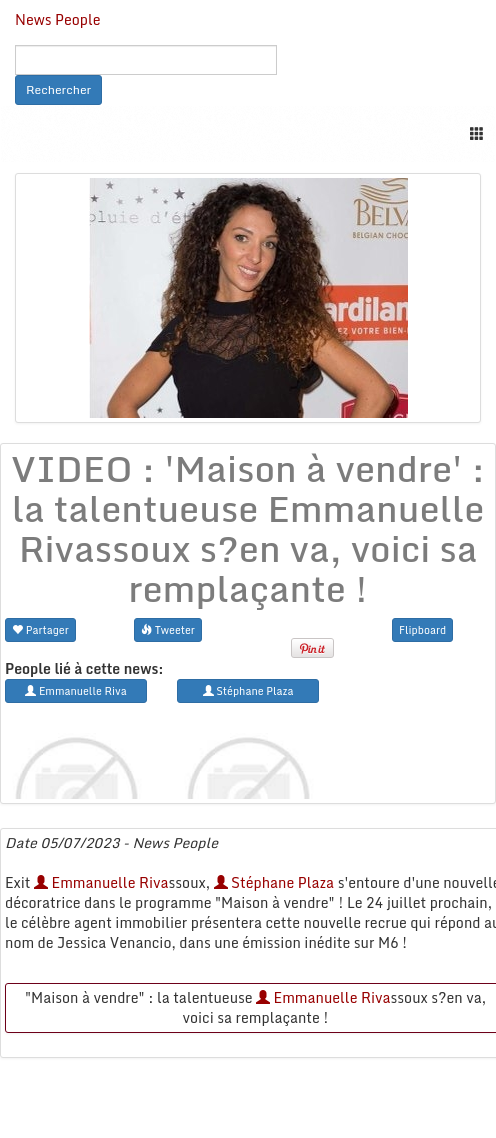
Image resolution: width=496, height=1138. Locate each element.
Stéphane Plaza (274, 882)
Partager (40, 629)
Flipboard (422, 629)
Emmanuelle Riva (101, 882)
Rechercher (58, 89)
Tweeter (168, 629)
